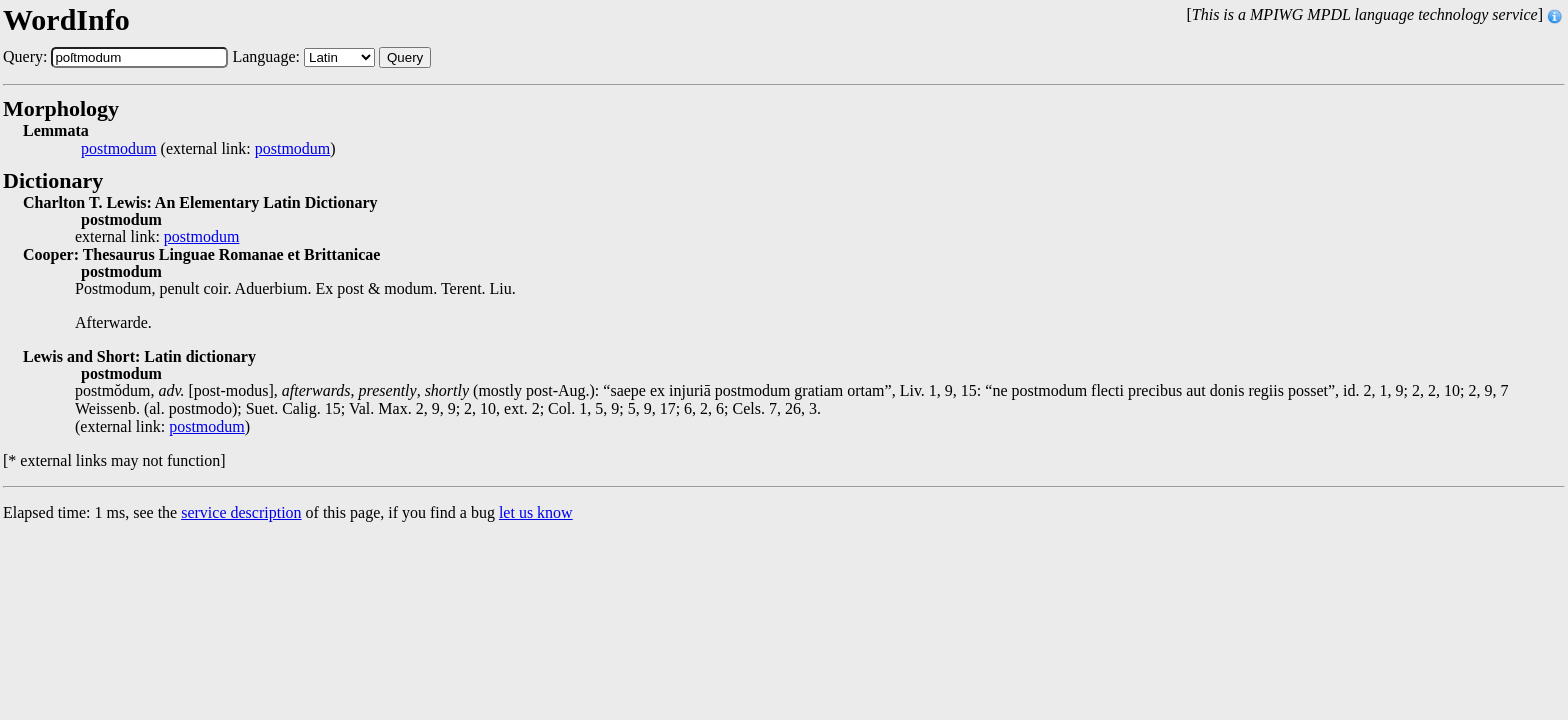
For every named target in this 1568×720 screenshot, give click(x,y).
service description (241, 512)
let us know (536, 512)
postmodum (119, 149)
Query (405, 57)
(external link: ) (208, 149)
